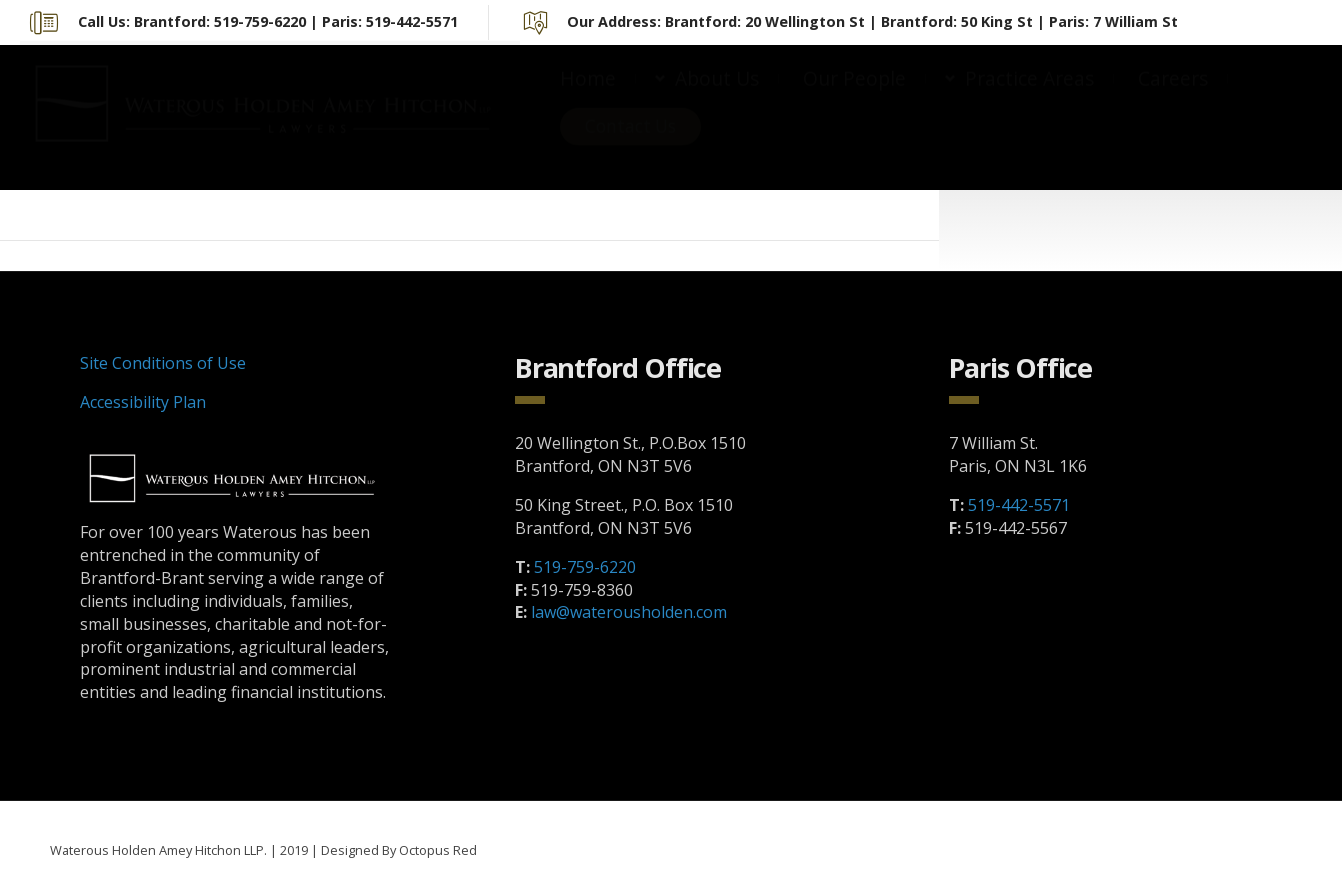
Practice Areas (1029, 97)
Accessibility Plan (143, 402)
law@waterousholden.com (629, 612)
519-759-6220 (585, 567)
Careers (1173, 97)
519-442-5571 (1019, 505)
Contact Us (630, 145)
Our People (854, 97)
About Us (717, 97)
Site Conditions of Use (163, 363)
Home (588, 97)
